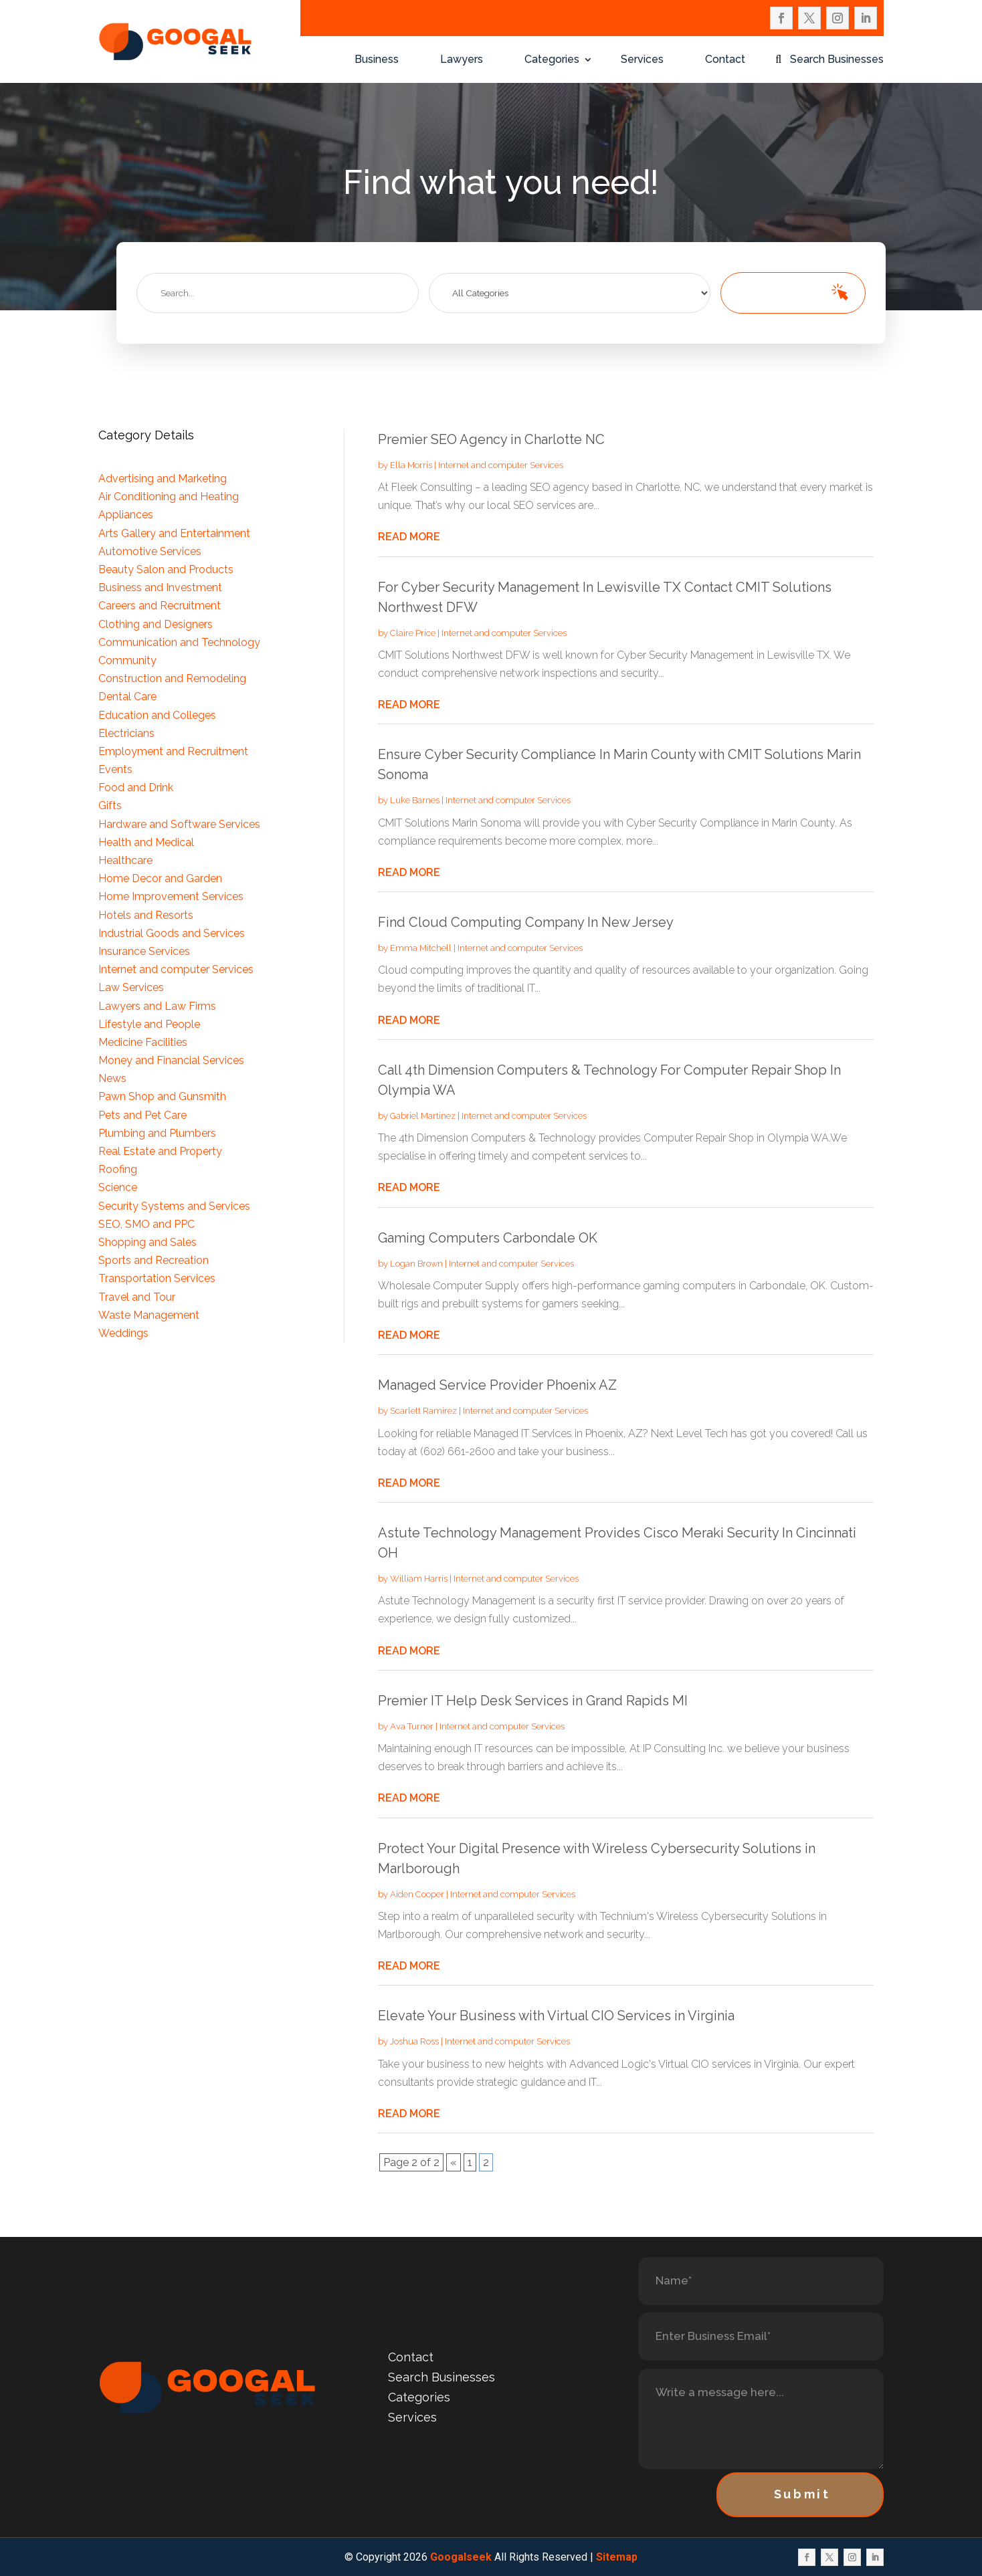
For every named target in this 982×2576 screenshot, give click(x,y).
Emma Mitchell (421, 948)
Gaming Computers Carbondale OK (487, 1238)
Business (377, 60)
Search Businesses (837, 60)
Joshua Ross (414, 2041)
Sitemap (616, 2557)
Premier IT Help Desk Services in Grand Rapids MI (533, 1701)
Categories (551, 60)
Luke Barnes (414, 800)
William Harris (419, 1579)
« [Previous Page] (453, 2162)
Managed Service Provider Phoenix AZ (497, 1385)
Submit (802, 2494)
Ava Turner (411, 1726)
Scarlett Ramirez (423, 1411)
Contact (725, 60)
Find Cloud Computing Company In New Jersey (526, 922)
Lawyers (461, 60)
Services (642, 60)
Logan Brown (416, 1264)
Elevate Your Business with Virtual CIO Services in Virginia (556, 2016)
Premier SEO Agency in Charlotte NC (491, 439)
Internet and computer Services (500, 465)
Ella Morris (411, 465)
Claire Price (412, 633)
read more (409, 536)
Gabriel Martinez (423, 1116)
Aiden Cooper (417, 1894)
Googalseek (461, 2557)
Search (776, 293)
